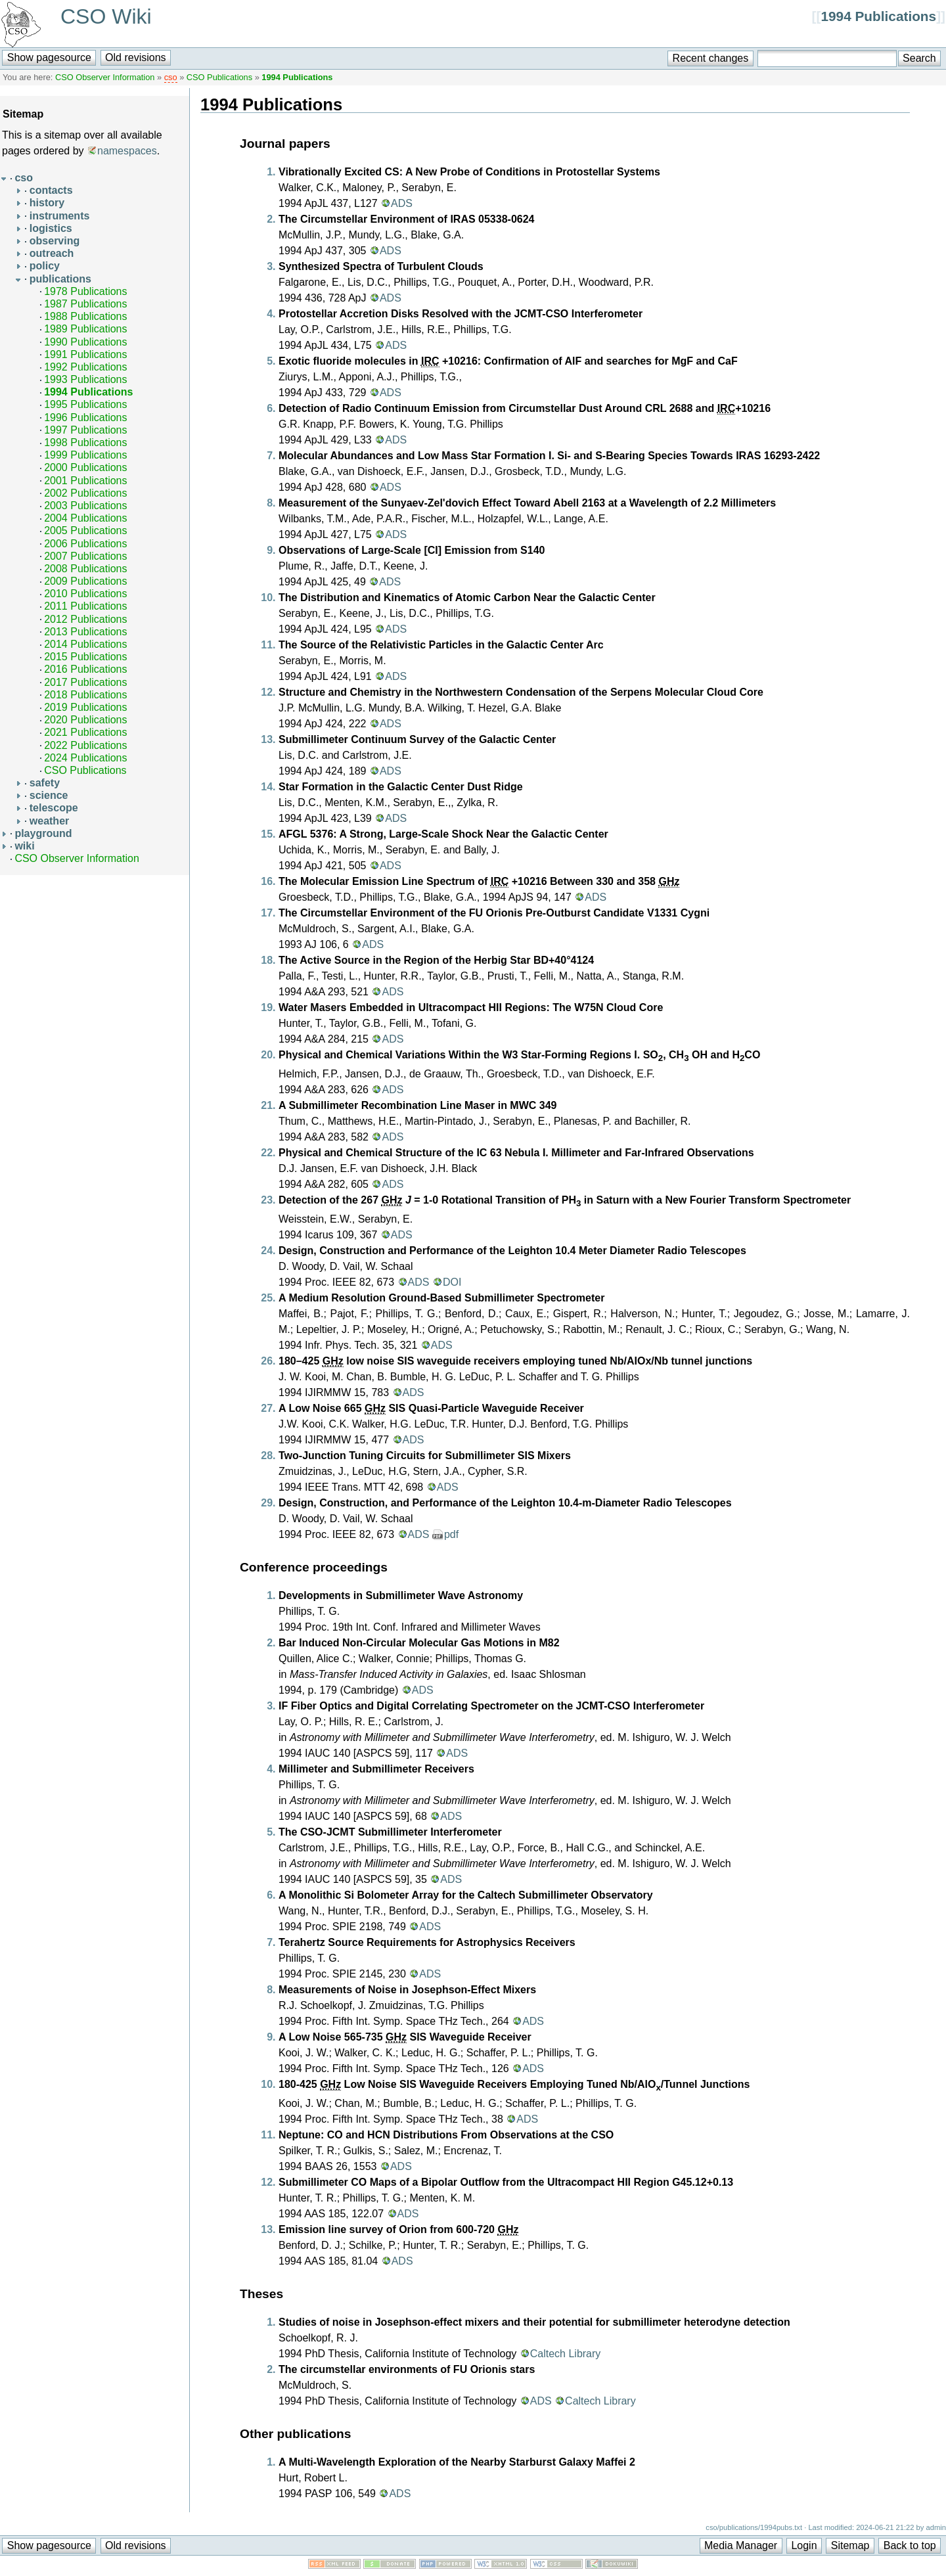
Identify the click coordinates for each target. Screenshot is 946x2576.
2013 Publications (85, 631)
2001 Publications (85, 480)
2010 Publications (85, 593)
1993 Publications (85, 379)
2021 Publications (85, 732)
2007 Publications (85, 556)
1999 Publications (85, 455)
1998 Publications (85, 442)
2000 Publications (85, 467)
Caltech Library (565, 2353)
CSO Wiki (106, 16)
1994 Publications (878, 16)
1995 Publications (85, 404)
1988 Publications (85, 316)
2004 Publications (85, 518)
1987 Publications (85, 303)
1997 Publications (85, 430)
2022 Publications (85, 745)
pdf (451, 1534)
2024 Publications (85, 757)
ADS (402, 203)
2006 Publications (85, 543)
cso (170, 77)
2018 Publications (85, 694)
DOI (452, 1282)
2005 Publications (85, 530)
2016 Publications (85, 669)
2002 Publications (85, 493)
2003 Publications (85, 505)
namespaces (127, 150)
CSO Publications (219, 77)
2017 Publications (85, 682)
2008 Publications (85, 568)
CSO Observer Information (104, 77)
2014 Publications (85, 644)
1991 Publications (85, 354)
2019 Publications (85, 707)
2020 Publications (85, 719)
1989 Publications (85, 328)
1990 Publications (85, 342)
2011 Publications (85, 606)
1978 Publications (85, 291)
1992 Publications (85, 367)
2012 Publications (85, 619)
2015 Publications (85, 656)
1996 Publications (85, 417)
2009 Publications (85, 581)
